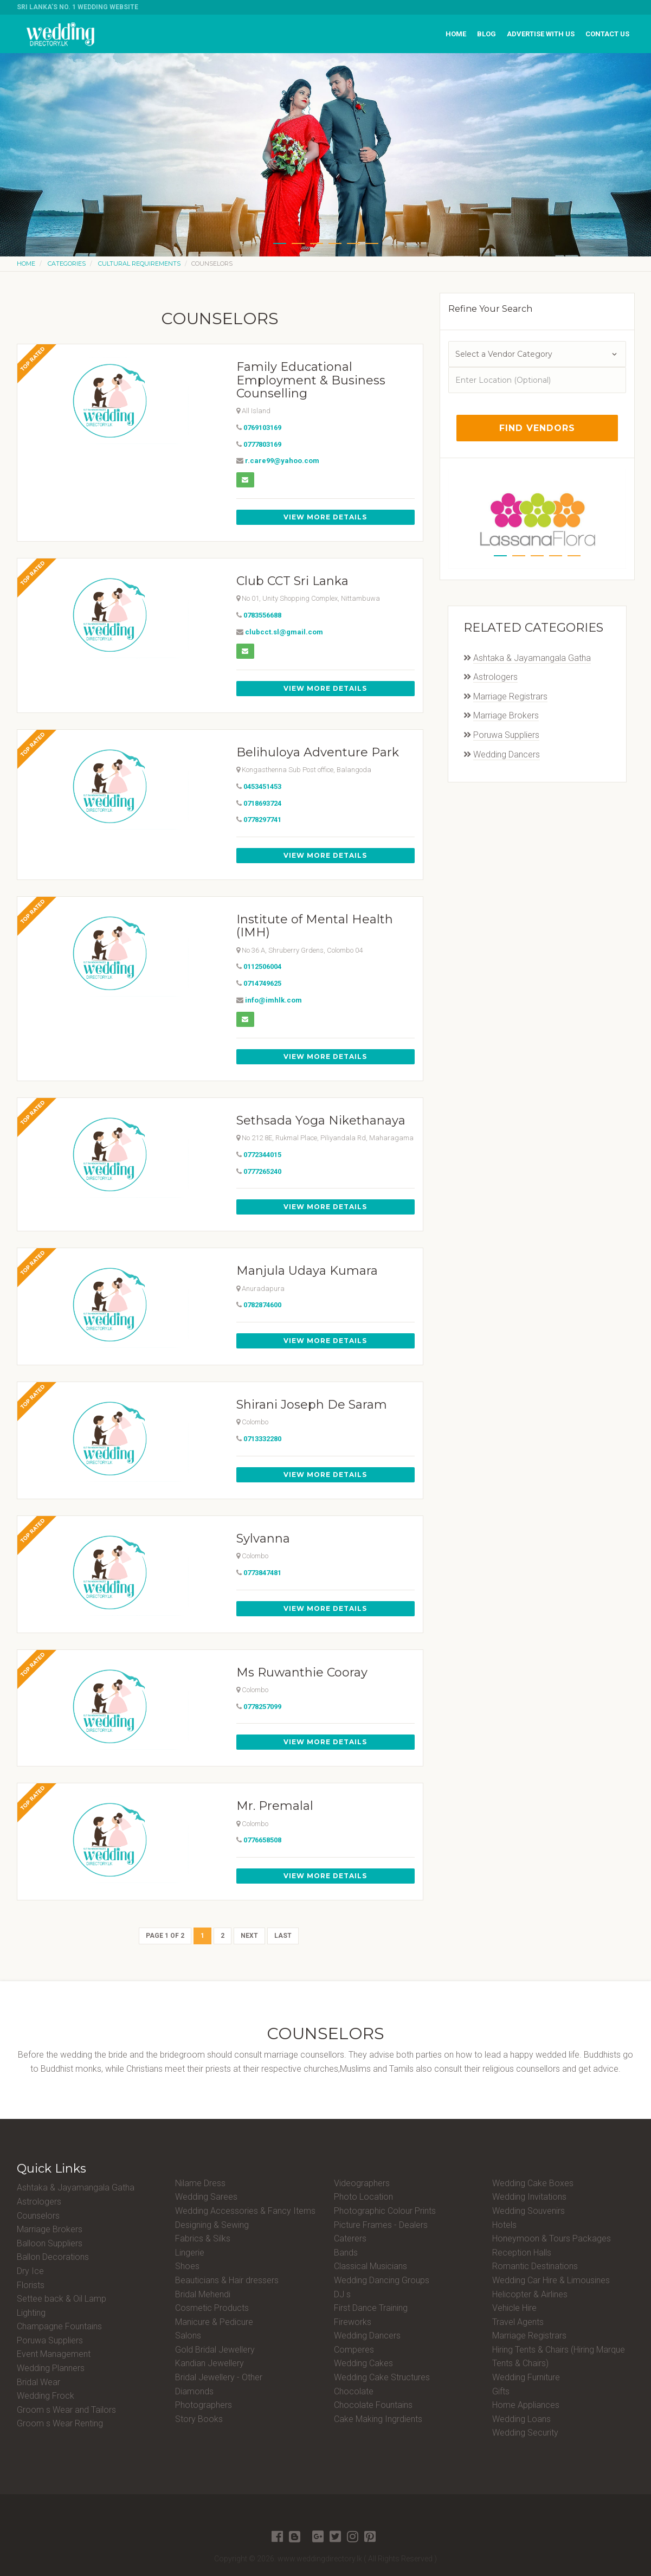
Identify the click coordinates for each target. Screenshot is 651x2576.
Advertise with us (541, 34)
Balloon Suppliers (49, 2243)
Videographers (362, 2183)
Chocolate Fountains (373, 2405)
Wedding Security (525, 2432)
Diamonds (194, 2391)
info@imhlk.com (273, 1000)
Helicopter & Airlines (530, 2294)
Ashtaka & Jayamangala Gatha (532, 658)
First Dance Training (371, 2308)
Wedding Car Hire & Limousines (551, 2280)
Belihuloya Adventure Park (317, 752)
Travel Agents (518, 2322)
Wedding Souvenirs (528, 2211)
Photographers (203, 2405)
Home (456, 34)
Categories (67, 263)
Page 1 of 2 (165, 1935)
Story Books (199, 2419)
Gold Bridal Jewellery (215, 2349)
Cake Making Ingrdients (378, 2419)
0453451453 (262, 786)
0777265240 (262, 1171)
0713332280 (262, 1439)
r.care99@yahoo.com (282, 461)
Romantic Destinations (535, 2266)
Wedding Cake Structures (382, 2377)
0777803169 (262, 444)
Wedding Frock (45, 2396)
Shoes (187, 2266)
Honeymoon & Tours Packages (551, 2238)
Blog (486, 34)
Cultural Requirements (139, 263)
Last (283, 1935)
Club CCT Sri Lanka (292, 581)
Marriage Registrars (510, 696)
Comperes (354, 2349)
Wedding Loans (521, 2419)
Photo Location (363, 2197)
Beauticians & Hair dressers (227, 2280)
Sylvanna (263, 1538)
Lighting (31, 2313)
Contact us (607, 34)
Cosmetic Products (212, 2308)
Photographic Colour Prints (385, 2211)
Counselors (38, 2216)
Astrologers (495, 677)
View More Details (325, 517)
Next (249, 1935)
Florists (30, 2285)
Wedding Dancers (506, 754)
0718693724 (262, 803)
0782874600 (262, 1305)
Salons (188, 2335)
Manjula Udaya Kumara (307, 1270)
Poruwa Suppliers (506, 735)
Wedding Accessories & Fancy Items (245, 2211)
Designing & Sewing (212, 2225)
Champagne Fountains (59, 2326)
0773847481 (262, 1573)
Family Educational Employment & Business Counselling (310, 379)
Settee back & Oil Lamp (61, 2299)
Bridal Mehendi (202, 2294)
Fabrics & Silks (202, 2238)
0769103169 (262, 427)
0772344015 (262, 1155)
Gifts (501, 2391)
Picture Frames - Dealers (381, 2225)
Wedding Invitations (529, 2197)
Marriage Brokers (506, 715)
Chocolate (353, 2391)
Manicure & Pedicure (214, 2322)
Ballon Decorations (53, 2257)
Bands (346, 2252)
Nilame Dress (200, 2183)
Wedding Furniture (526, 2377)
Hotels (504, 2225)
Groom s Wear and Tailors (66, 2410)
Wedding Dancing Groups (381, 2280)
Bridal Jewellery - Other (218, 2377)
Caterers (350, 2238)
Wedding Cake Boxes (532, 2183)
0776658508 (262, 1840)
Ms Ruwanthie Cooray (302, 1672)
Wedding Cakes (363, 2363)
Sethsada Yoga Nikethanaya (320, 1120)
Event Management (54, 2354)
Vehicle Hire (514, 2308)
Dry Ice (30, 2271)
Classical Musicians (370, 2266)
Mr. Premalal (274, 1805)
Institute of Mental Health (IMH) (314, 926)
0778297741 (262, 819)
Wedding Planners (51, 2368)
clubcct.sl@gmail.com (284, 632)
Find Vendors (537, 428)
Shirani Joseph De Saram (311, 1404)
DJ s (342, 2294)
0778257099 (262, 1707)
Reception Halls (521, 2252)
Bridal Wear (38, 2382)
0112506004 (262, 966)
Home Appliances (525, 2405)
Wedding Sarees (206, 2197)
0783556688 (262, 615)
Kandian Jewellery (209, 2363)
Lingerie (189, 2252)
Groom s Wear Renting (60, 2423)
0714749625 (262, 983)
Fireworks (352, 2322)
